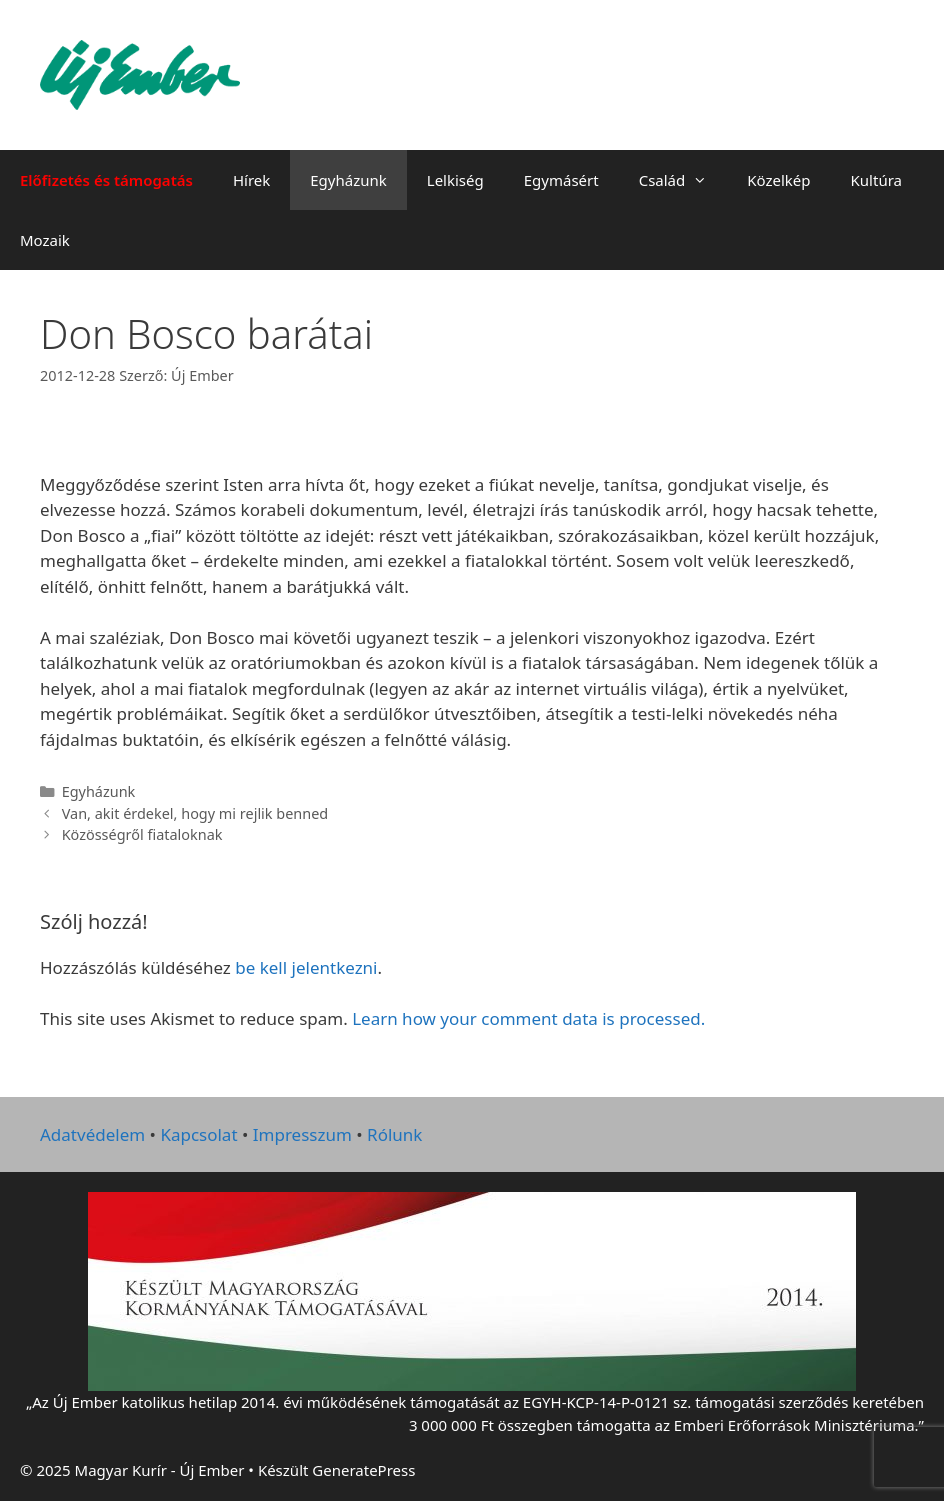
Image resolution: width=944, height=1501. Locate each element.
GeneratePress (363, 1470)
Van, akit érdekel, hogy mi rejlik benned (195, 813)
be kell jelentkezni (306, 967)
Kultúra (876, 180)
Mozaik (45, 240)
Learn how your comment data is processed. (528, 1018)
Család (683, 180)
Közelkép (778, 180)
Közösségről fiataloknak (142, 834)
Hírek (251, 180)
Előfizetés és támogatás (106, 180)
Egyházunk (348, 180)
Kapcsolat (198, 1134)
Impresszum (302, 1134)
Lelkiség (455, 180)
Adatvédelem (92, 1134)
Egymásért (561, 180)
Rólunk (394, 1134)
